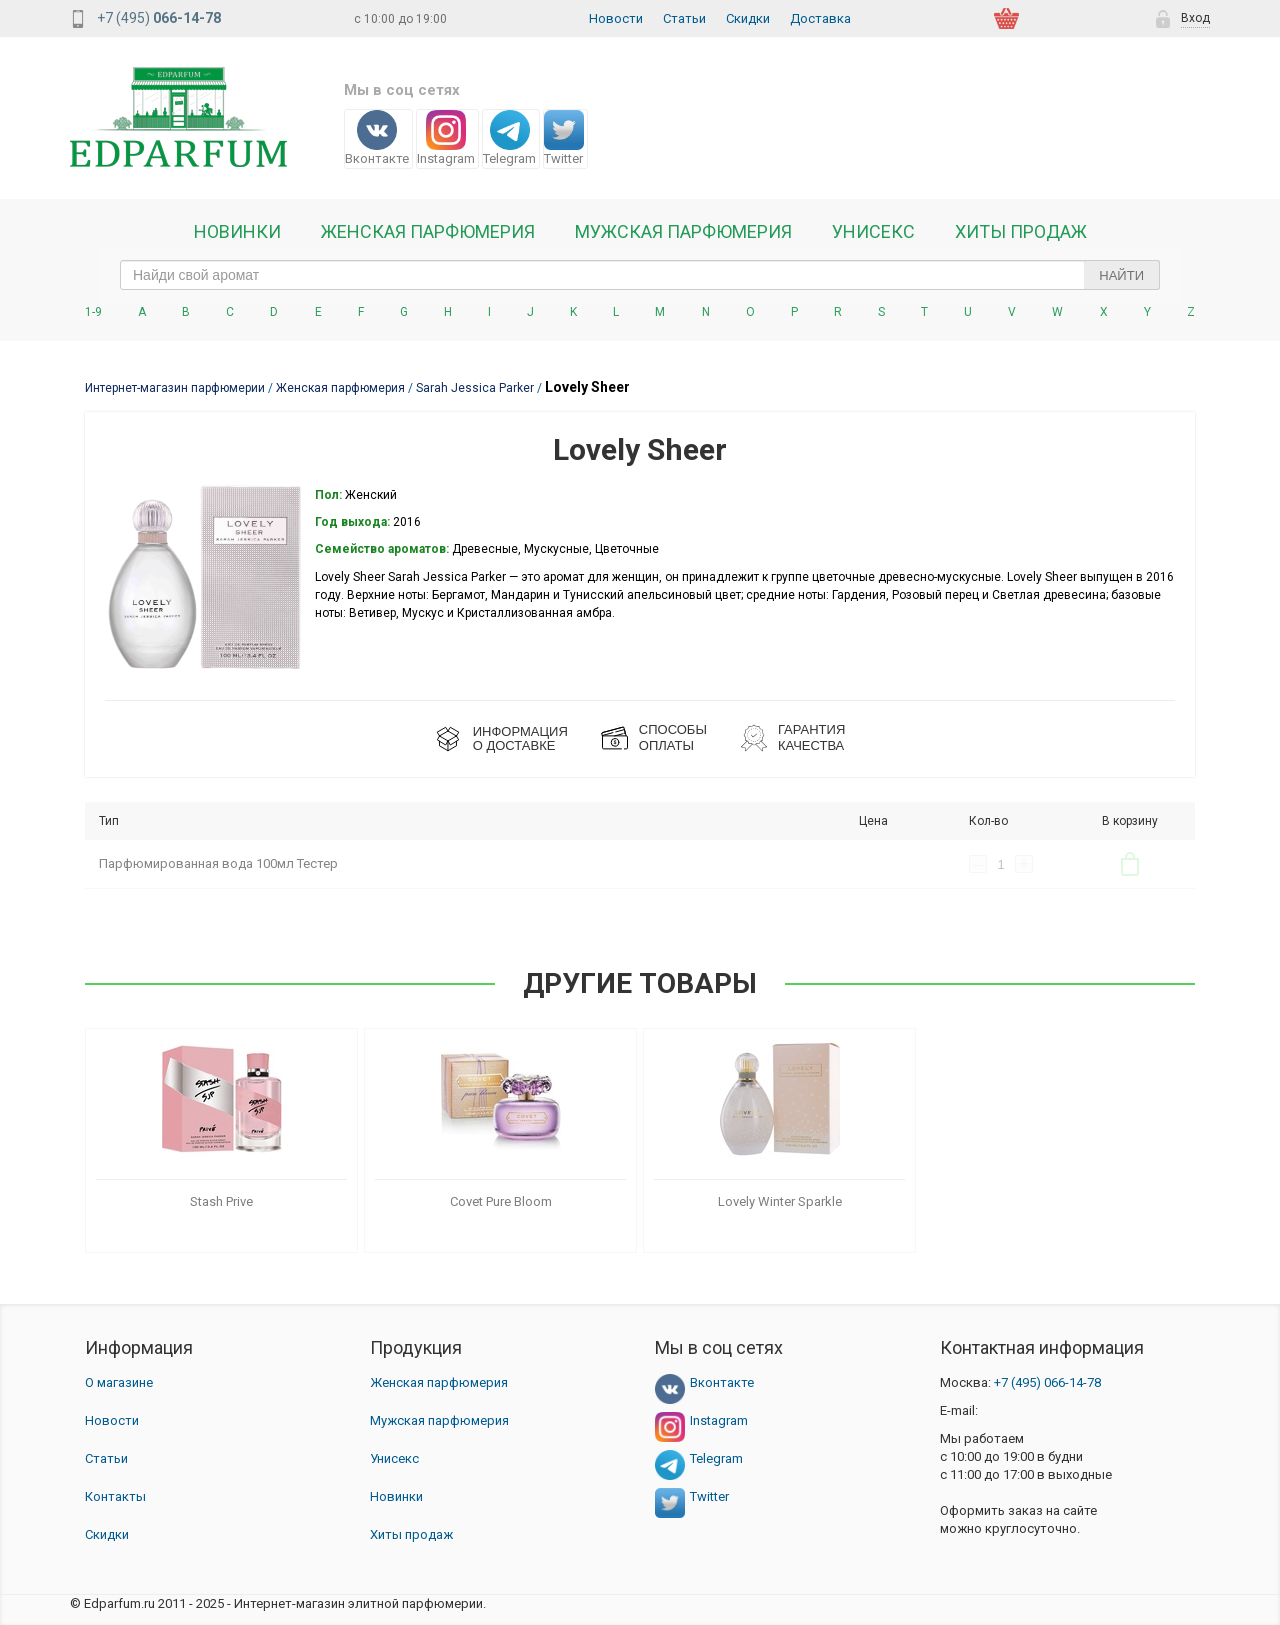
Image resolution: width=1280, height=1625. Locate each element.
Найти (1121, 275)
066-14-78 (1047, 1382)
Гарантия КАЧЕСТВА (811, 737)
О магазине (119, 1382)
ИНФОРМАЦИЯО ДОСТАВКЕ (520, 738)
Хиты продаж (1021, 232)
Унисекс (873, 232)
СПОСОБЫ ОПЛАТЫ (673, 737)
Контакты (115, 1496)
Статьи (684, 18)
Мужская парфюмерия (683, 232)
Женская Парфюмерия (428, 232)
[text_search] (640, 275)
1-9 (93, 312)
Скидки (748, 18)
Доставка (820, 18)
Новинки (237, 232)
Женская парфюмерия (439, 1382)
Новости (616, 18)
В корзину (1130, 864)
